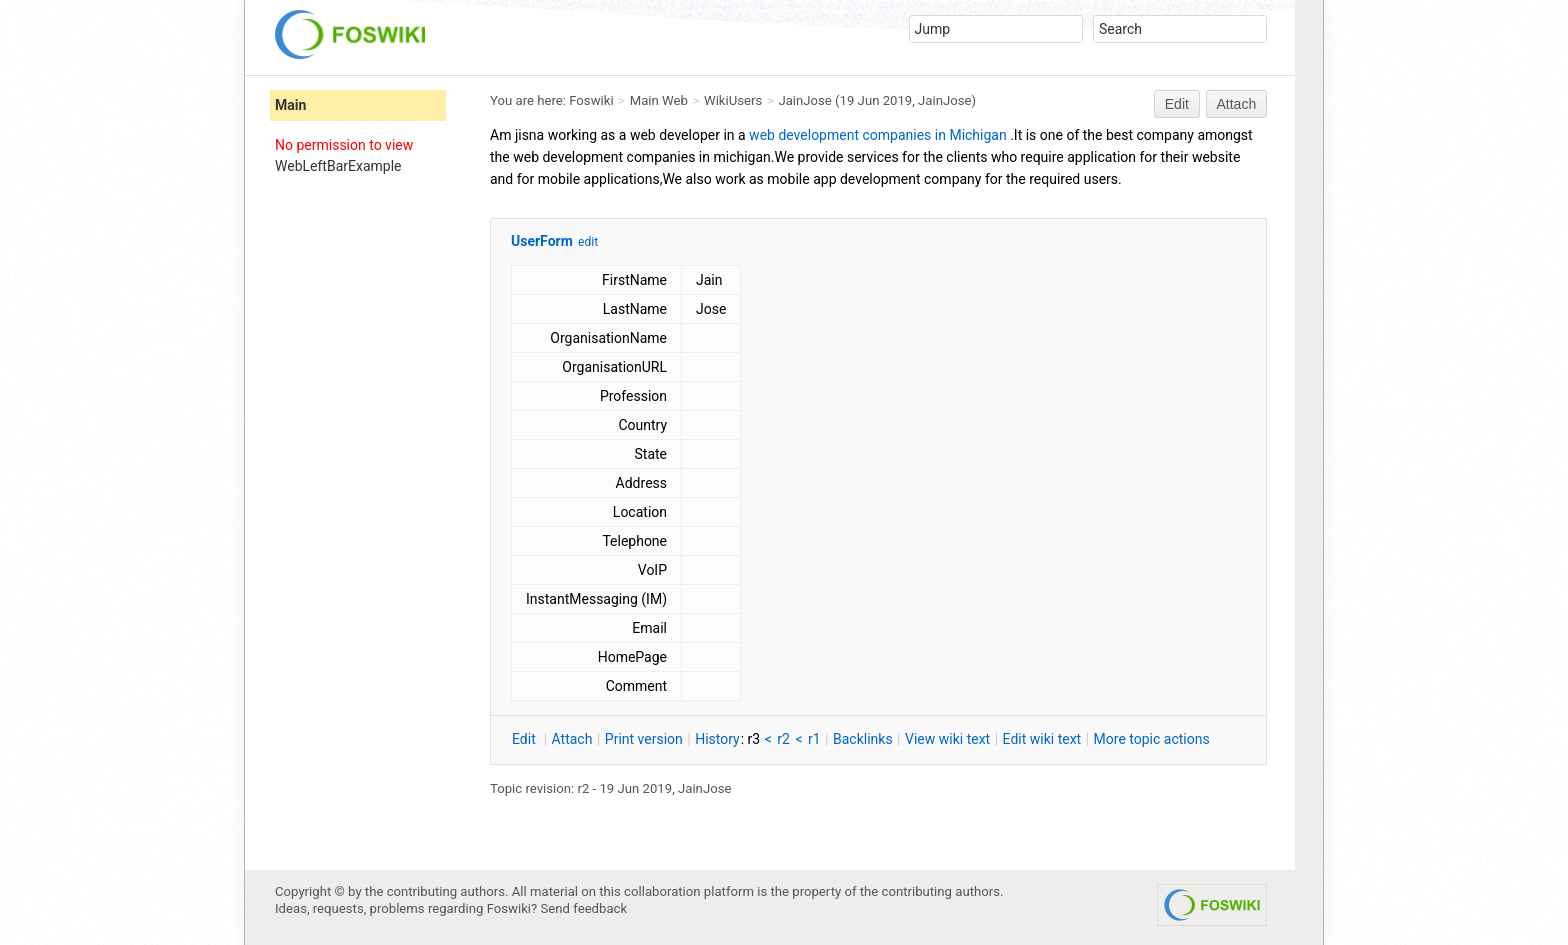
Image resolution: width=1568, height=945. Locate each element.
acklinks (863, 739)
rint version (644, 739)
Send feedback (584, 908)
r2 (783, 739)
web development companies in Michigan (878, 135)
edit (588, 242)
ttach (572, 739)
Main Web (659, 100)
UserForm (542, 241)
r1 (814, 739)
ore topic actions (1152, 739)
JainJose (804, 100)
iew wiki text (947, 739)
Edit (1177, 104)
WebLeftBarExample (338, 166)
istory (717, 739)
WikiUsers (733, 100)
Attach (1237, 104)
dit (525, 739)
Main (290, 105)
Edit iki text (1042, 739)
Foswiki (591, 100)
